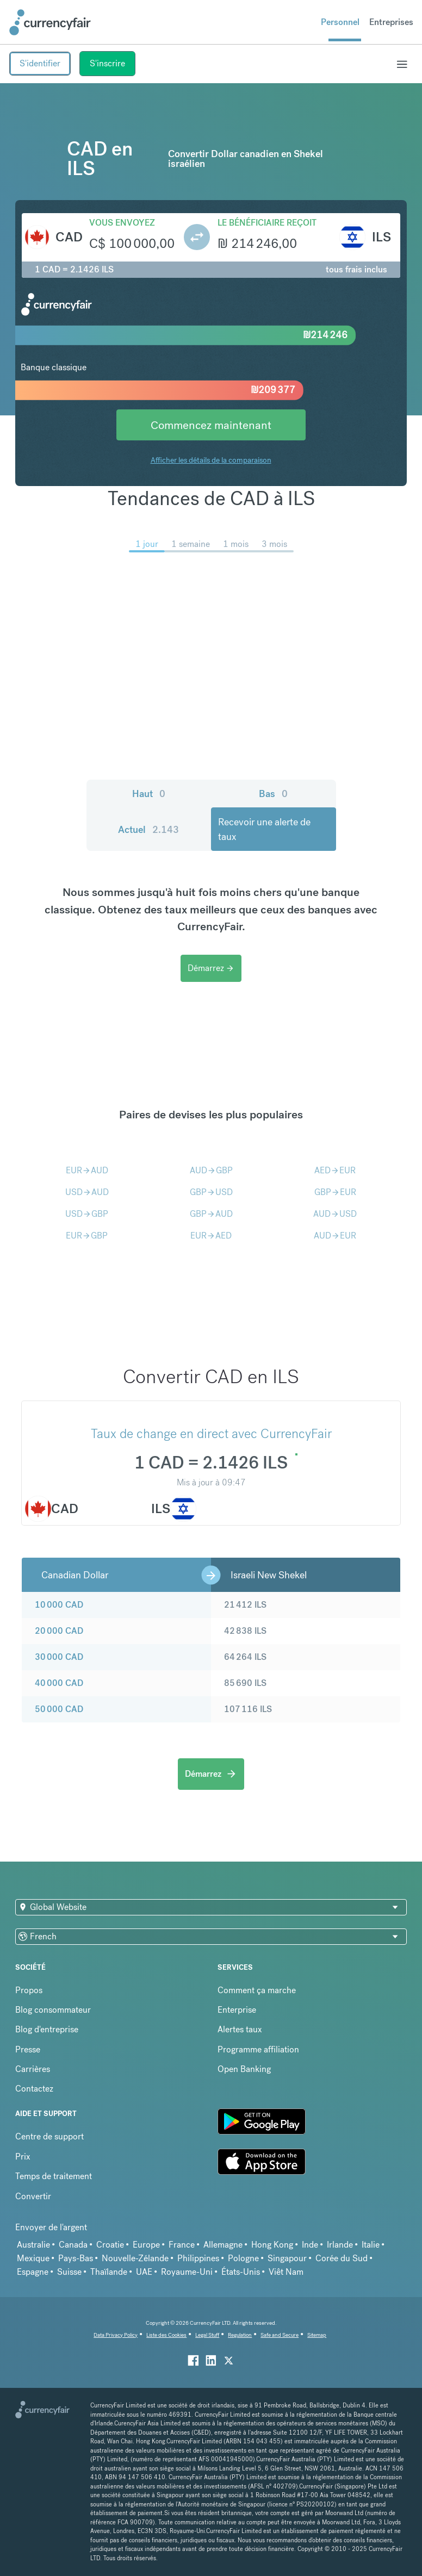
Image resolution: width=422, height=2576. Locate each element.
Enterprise (237, 2009)
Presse (27, 2049)
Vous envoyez (122, 222)
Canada (73, 2244)
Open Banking (244, 2069)
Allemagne (223, 2244)
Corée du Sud (341, 2258)
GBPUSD (211, 1192)
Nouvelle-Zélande (135, 2258)
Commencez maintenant (211, 425)
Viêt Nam (286, 2272)
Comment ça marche (257, 1990)
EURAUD (87, 1170)
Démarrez (211, 968)
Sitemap (316, 2334)
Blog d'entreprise (46, 2029)
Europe (146, 2244)
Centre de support (49, 2136)
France (182, 2244)
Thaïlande (108, 2272)
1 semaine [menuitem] (190, 544)
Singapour (287, 2258)
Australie (33, 2244)
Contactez (34, 2088)
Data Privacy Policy (116, 2334)
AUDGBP (211, 1170)
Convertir (33, 2196)
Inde (310, 2244)
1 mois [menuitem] (236, 544)
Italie (371, 2244)
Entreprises (391, 22)
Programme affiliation (258, 2049)
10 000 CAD (59, 1604)
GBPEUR (335, 1192)
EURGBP (87, 1235)
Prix (22, 2156)
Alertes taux (240, 2029)
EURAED (211, 1235)
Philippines (198, 2258)
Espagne (32, 2272)
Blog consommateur (53, 2009)
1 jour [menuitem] (146, 544)
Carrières (32, 2069)
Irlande (340, 2244)
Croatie (110, 2244)
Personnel (340, 22)
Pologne (243, 2258)
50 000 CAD (59, 1709)
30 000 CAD (59, 1657)
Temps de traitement (53, 2176)
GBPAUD (211, 1213)
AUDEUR (335, 1235)
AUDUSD (335, 1213)
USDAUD (87, 1192)
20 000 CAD (59, 1631)
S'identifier (40, 63)
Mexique (33, 2258)
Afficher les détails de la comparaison (211, 460)
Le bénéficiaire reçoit (267, 222)
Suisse (69, 2272)
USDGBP (86, 1213)
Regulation (240, 2334)
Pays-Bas (75, 2258)
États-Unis (240, 2272)
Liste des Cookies (166, 2334)
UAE (144, 2272)
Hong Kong (272, 2244)
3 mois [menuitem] (274, 544)
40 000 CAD (59, 1683)
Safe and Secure (279, 2334)
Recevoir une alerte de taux (264, 829)
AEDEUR (335, 1170)
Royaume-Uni (187, 2272)
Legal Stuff (207, 2334)
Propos (28, 1990)
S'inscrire (107, 63)
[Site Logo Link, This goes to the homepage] (50, 22)
